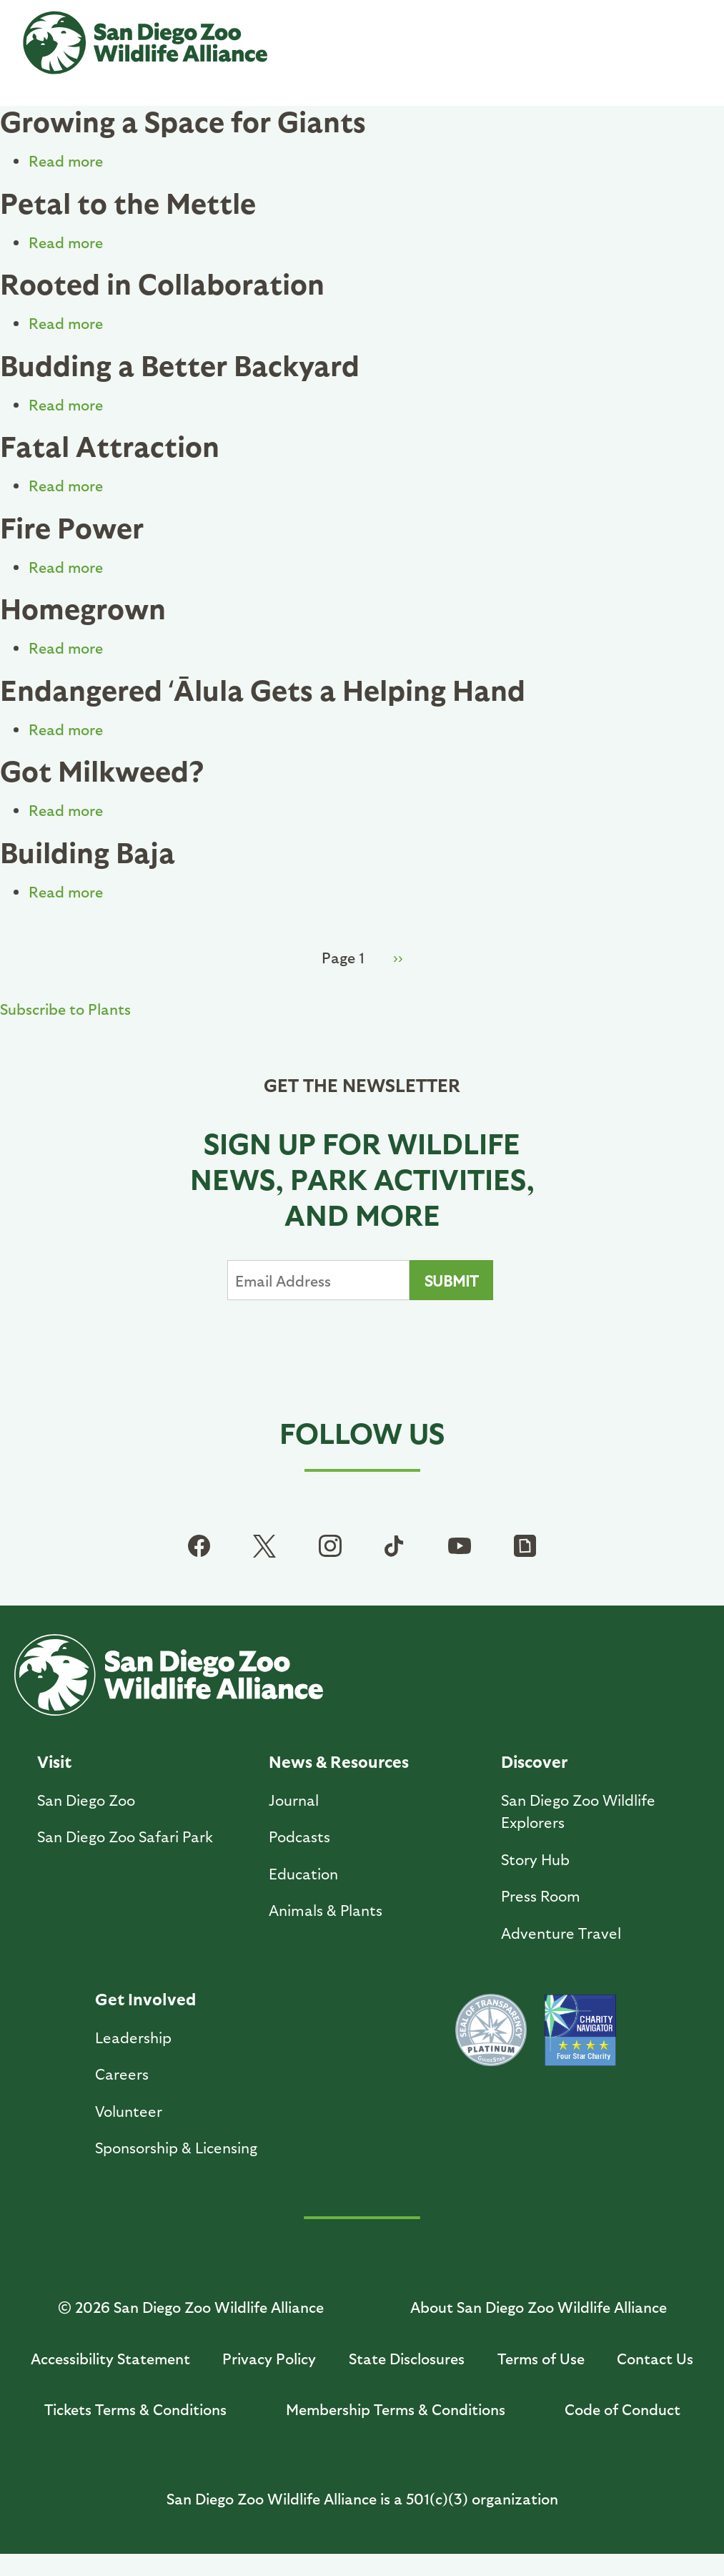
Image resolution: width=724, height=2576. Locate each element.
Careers (122, 2074)
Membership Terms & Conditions (395, 2409)
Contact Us (655, 2358)
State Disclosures (407, 2358)
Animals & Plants (325, 1910)
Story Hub (535, 1859)
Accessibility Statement (110, 2358)
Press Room (540, 1895)
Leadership (133, 2037)
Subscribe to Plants (65, 1009)
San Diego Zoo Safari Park (125, 1836)
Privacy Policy (269, 2358)
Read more (66, 160)
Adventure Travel (561, 1933)
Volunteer (128, 2111)
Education (303, 1873)
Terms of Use (541, 2358)
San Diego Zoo (86, 1800)
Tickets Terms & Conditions (135, 2409)
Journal (294, 1800)
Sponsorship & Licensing (176, 2147)
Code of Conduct (622, 2409)
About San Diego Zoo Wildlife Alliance (538, 2307)
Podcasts (299, 1836)
